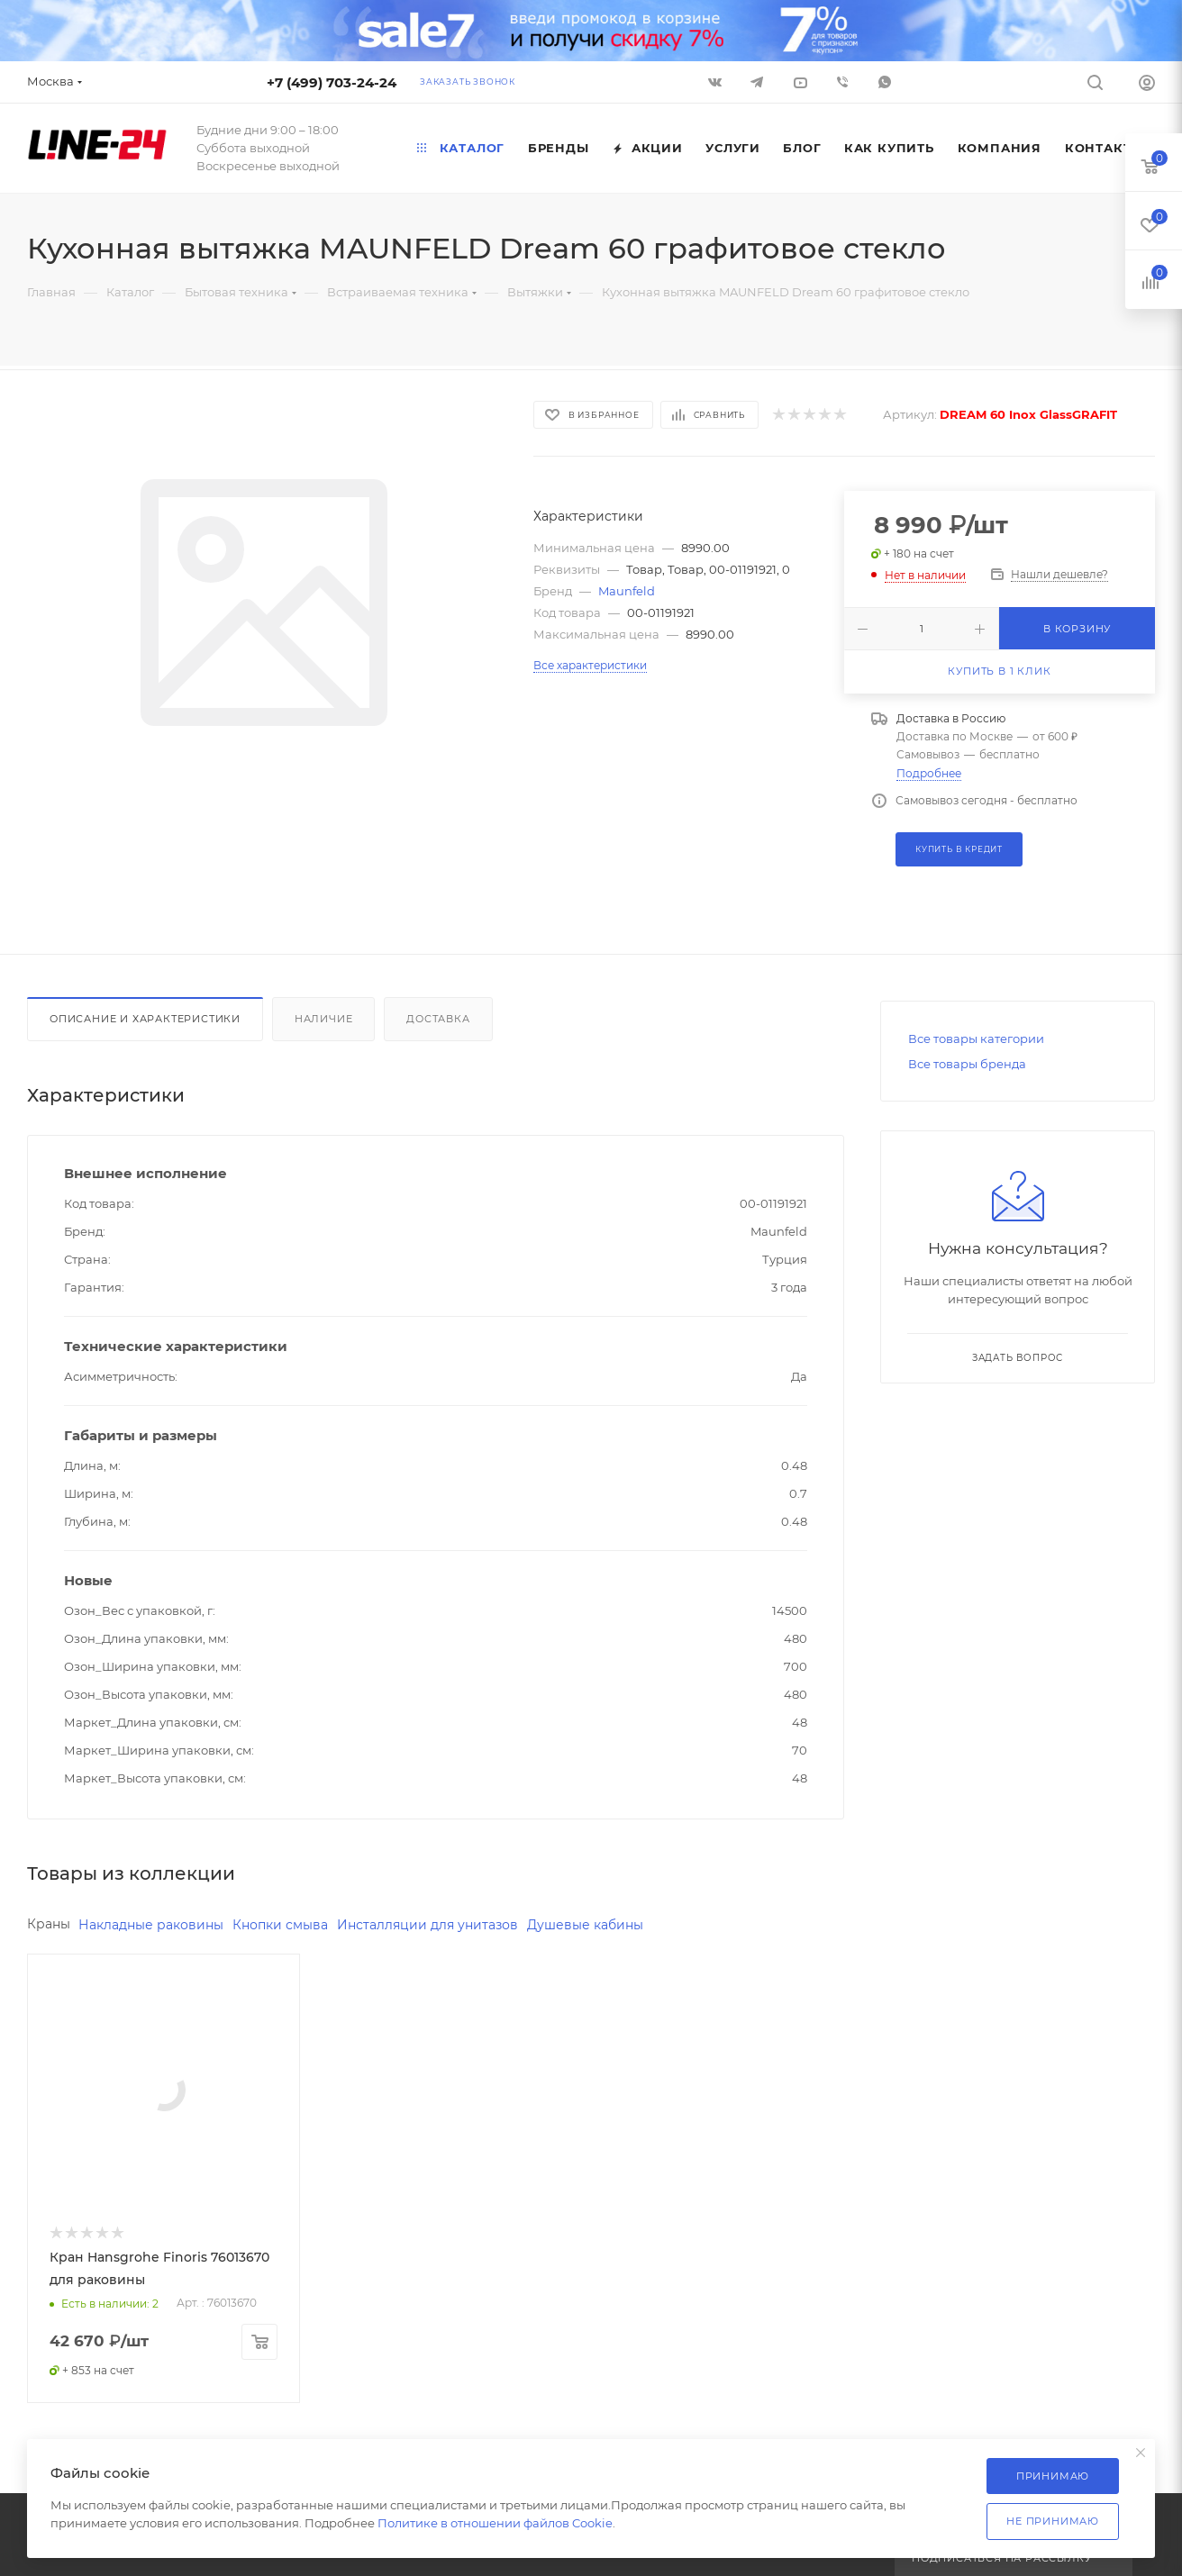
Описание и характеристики (145, 1018)
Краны (48, 1924)
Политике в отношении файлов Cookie (495, 2523)
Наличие (324, 1018)
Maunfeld (626, 591)
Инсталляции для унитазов (427, 1925)
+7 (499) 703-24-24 (331, 82)
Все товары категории (976, 1038)
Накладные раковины (150, 1925)
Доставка (437, 1018)
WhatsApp (885, 82)
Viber (842, 82)
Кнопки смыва (280, 1925)
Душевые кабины (585, 1925)
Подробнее (928, 773)
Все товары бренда (967, 1064)
